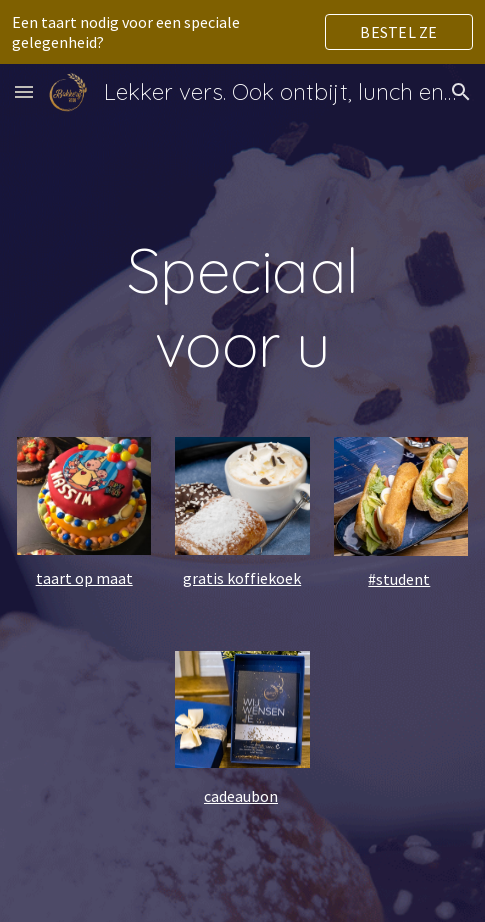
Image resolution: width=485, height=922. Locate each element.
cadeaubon (241, 796)
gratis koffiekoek (242, 578)
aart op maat (88, 578)
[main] (242, 307)
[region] (242, 32)
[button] (24, 91)
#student (399, 579)
